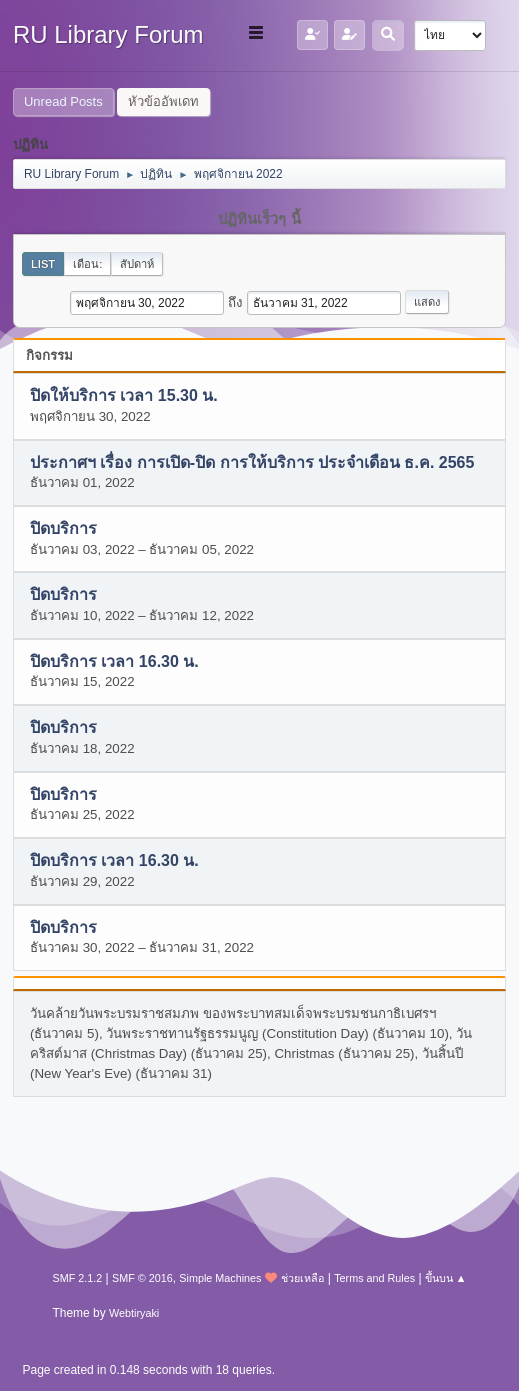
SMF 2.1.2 (77, 1278)
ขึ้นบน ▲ (446, 1278)
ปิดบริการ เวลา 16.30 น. (114, 661)
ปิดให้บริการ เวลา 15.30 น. (124, 396)
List (43, 264)
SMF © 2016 (142, 1278)
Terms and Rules (374, 1278)
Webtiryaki (134, 1313)
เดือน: (87, 264)
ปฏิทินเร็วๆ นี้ (259, 219)
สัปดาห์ (137, 264)
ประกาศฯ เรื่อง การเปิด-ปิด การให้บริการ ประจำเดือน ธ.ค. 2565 (252, 462)
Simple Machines (220, 1278)
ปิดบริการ (63, 529)
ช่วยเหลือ (302, 1278)
